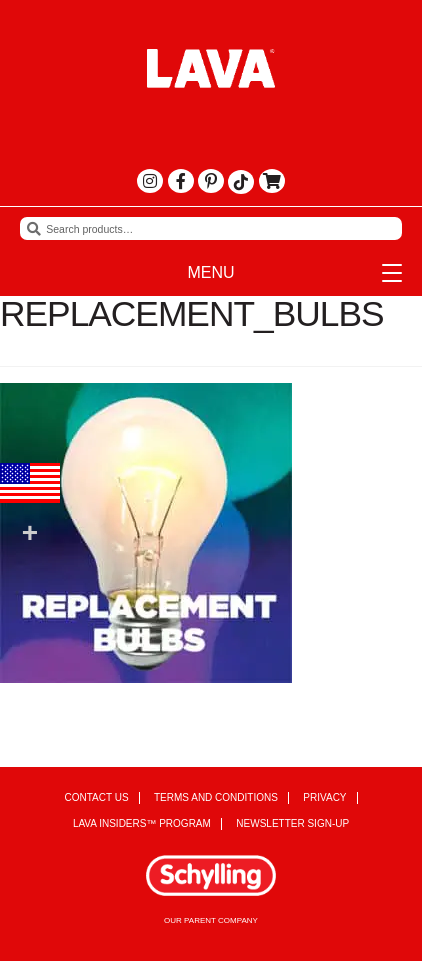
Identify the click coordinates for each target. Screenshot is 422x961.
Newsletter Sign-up (292, 823)
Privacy (324, 797)
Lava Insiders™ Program (142, 823)
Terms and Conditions (216, 797)
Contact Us (96, 797)
